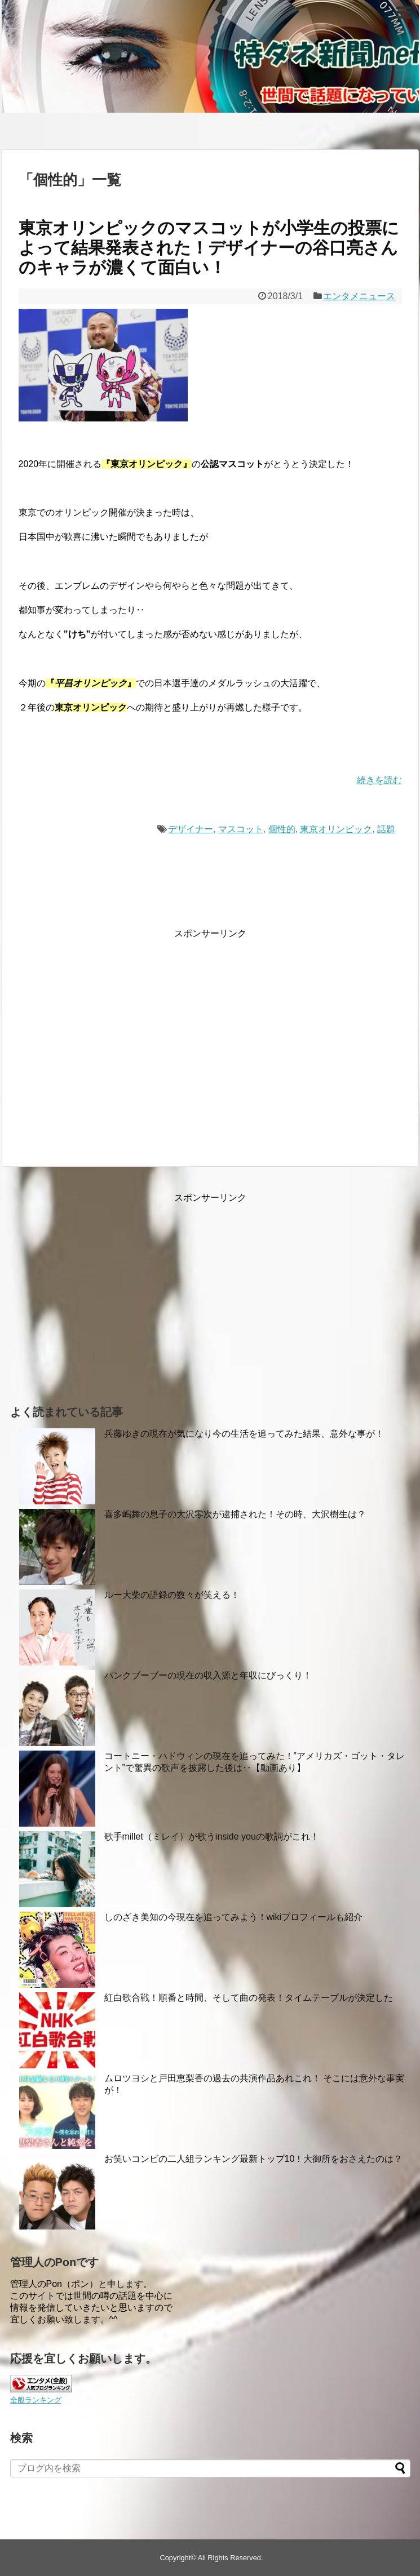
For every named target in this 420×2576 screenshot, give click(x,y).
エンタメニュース (359, 296)
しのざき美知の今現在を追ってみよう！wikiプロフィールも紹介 (233, 1917)
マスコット (240, 829)
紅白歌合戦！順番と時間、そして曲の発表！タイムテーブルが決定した (248, 1997)
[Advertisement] (113, 1048)
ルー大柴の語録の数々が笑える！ (172, 1595)
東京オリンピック (336, 829)
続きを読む (379, 780)
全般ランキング (35, 2400)
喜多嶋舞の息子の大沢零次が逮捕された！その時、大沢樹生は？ (235, 1514)
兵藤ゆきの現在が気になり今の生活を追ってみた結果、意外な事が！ (244, 1433)
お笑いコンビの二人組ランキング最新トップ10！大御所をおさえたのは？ (253, 2159)
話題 (386, 829)
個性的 (281, 829)
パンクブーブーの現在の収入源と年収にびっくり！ (208, 1675)
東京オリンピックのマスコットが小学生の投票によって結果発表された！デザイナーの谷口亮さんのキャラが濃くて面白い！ (209, 248)
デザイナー (190, 829)
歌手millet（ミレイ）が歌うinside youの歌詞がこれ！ (211, 1836)
